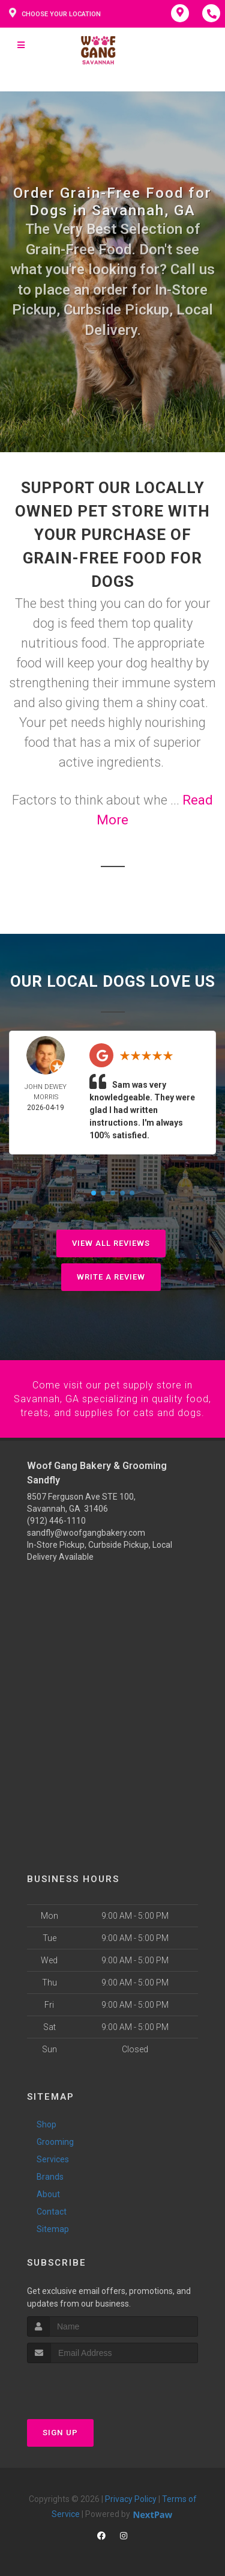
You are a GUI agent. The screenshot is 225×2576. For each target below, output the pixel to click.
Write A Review (111, 1276)
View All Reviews (111, 1243)
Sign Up (60, 2431)
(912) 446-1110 (56, 1519)
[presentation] (91, 2384)
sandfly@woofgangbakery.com (86, 1531)
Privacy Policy (131, 2498)
